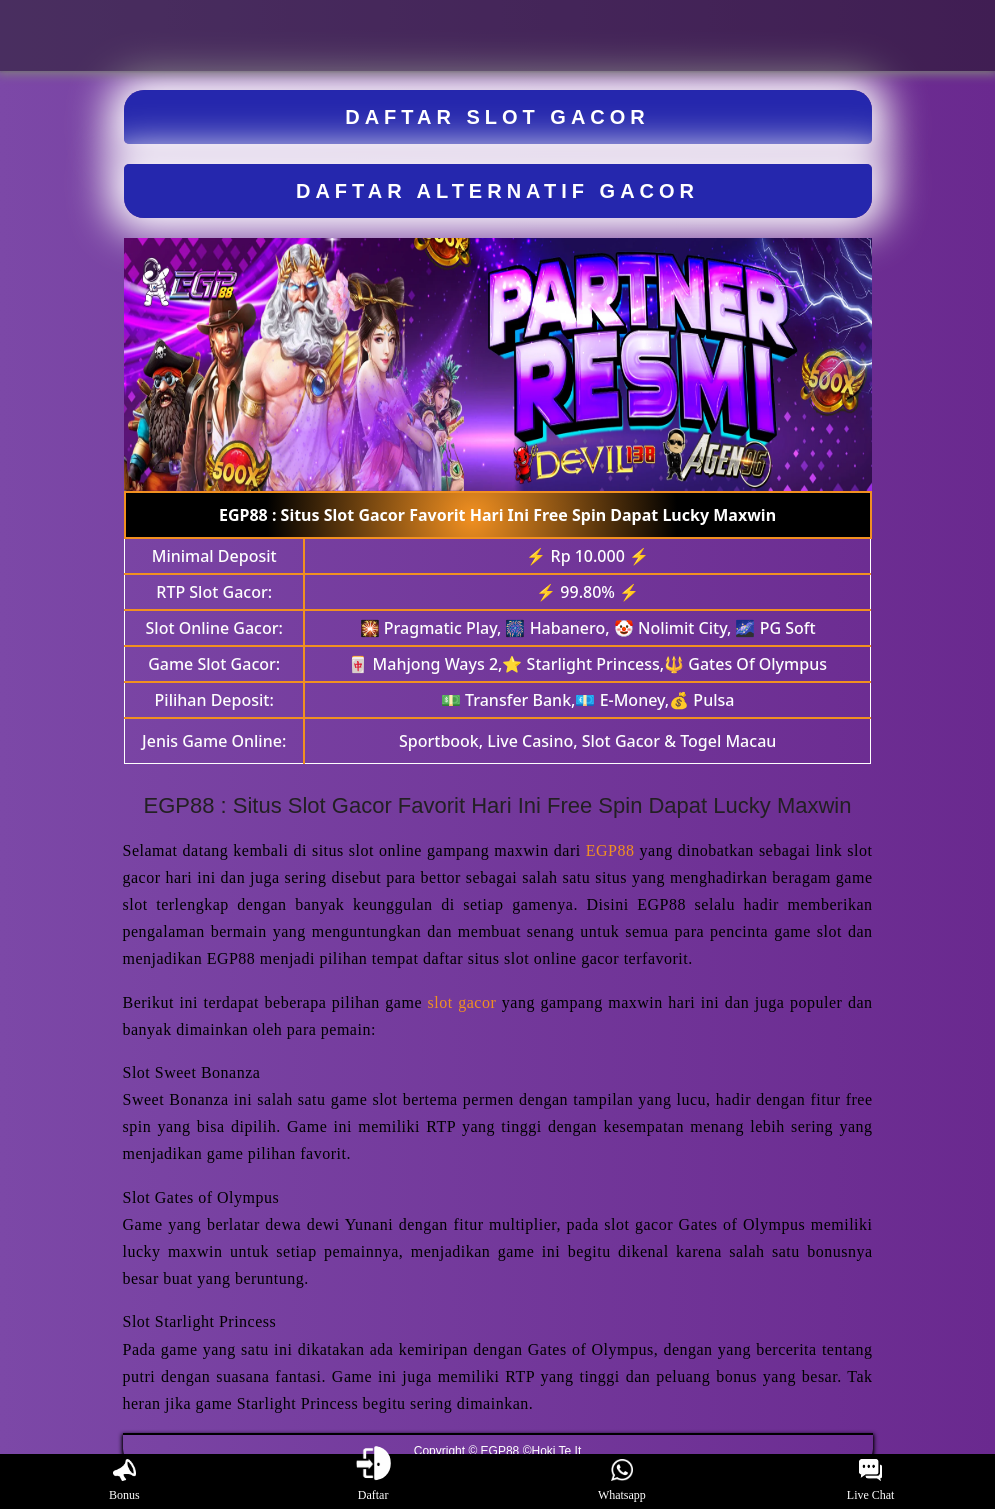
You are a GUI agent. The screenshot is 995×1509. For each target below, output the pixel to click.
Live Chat (871, 1481)
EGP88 (610, 850)
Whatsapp (622, 1481)
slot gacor (462, 1002)
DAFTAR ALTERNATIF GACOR (497, 191)
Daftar (373, 1481)
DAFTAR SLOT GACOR (497, 117)
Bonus (124, 1481)
